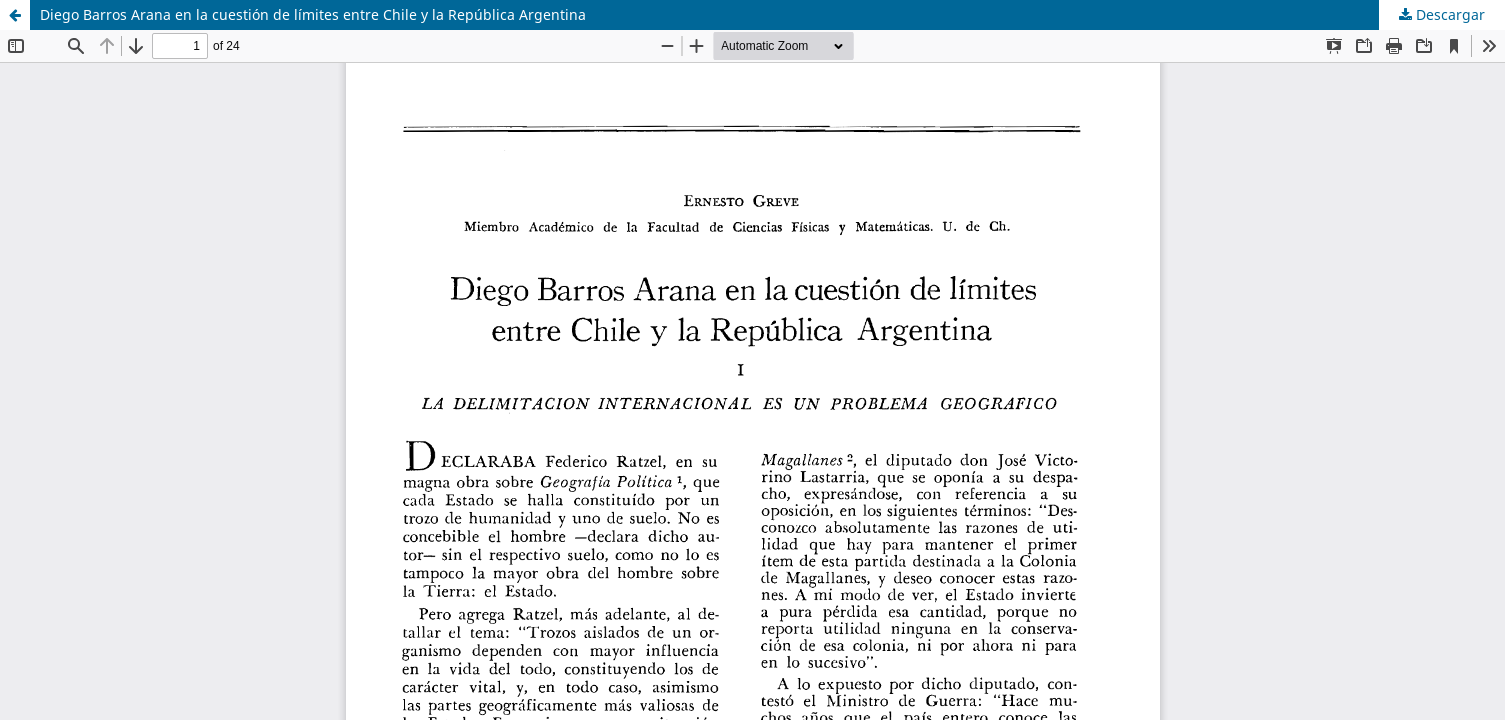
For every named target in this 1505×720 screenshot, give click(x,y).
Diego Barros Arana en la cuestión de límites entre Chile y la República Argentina (313, 14)
